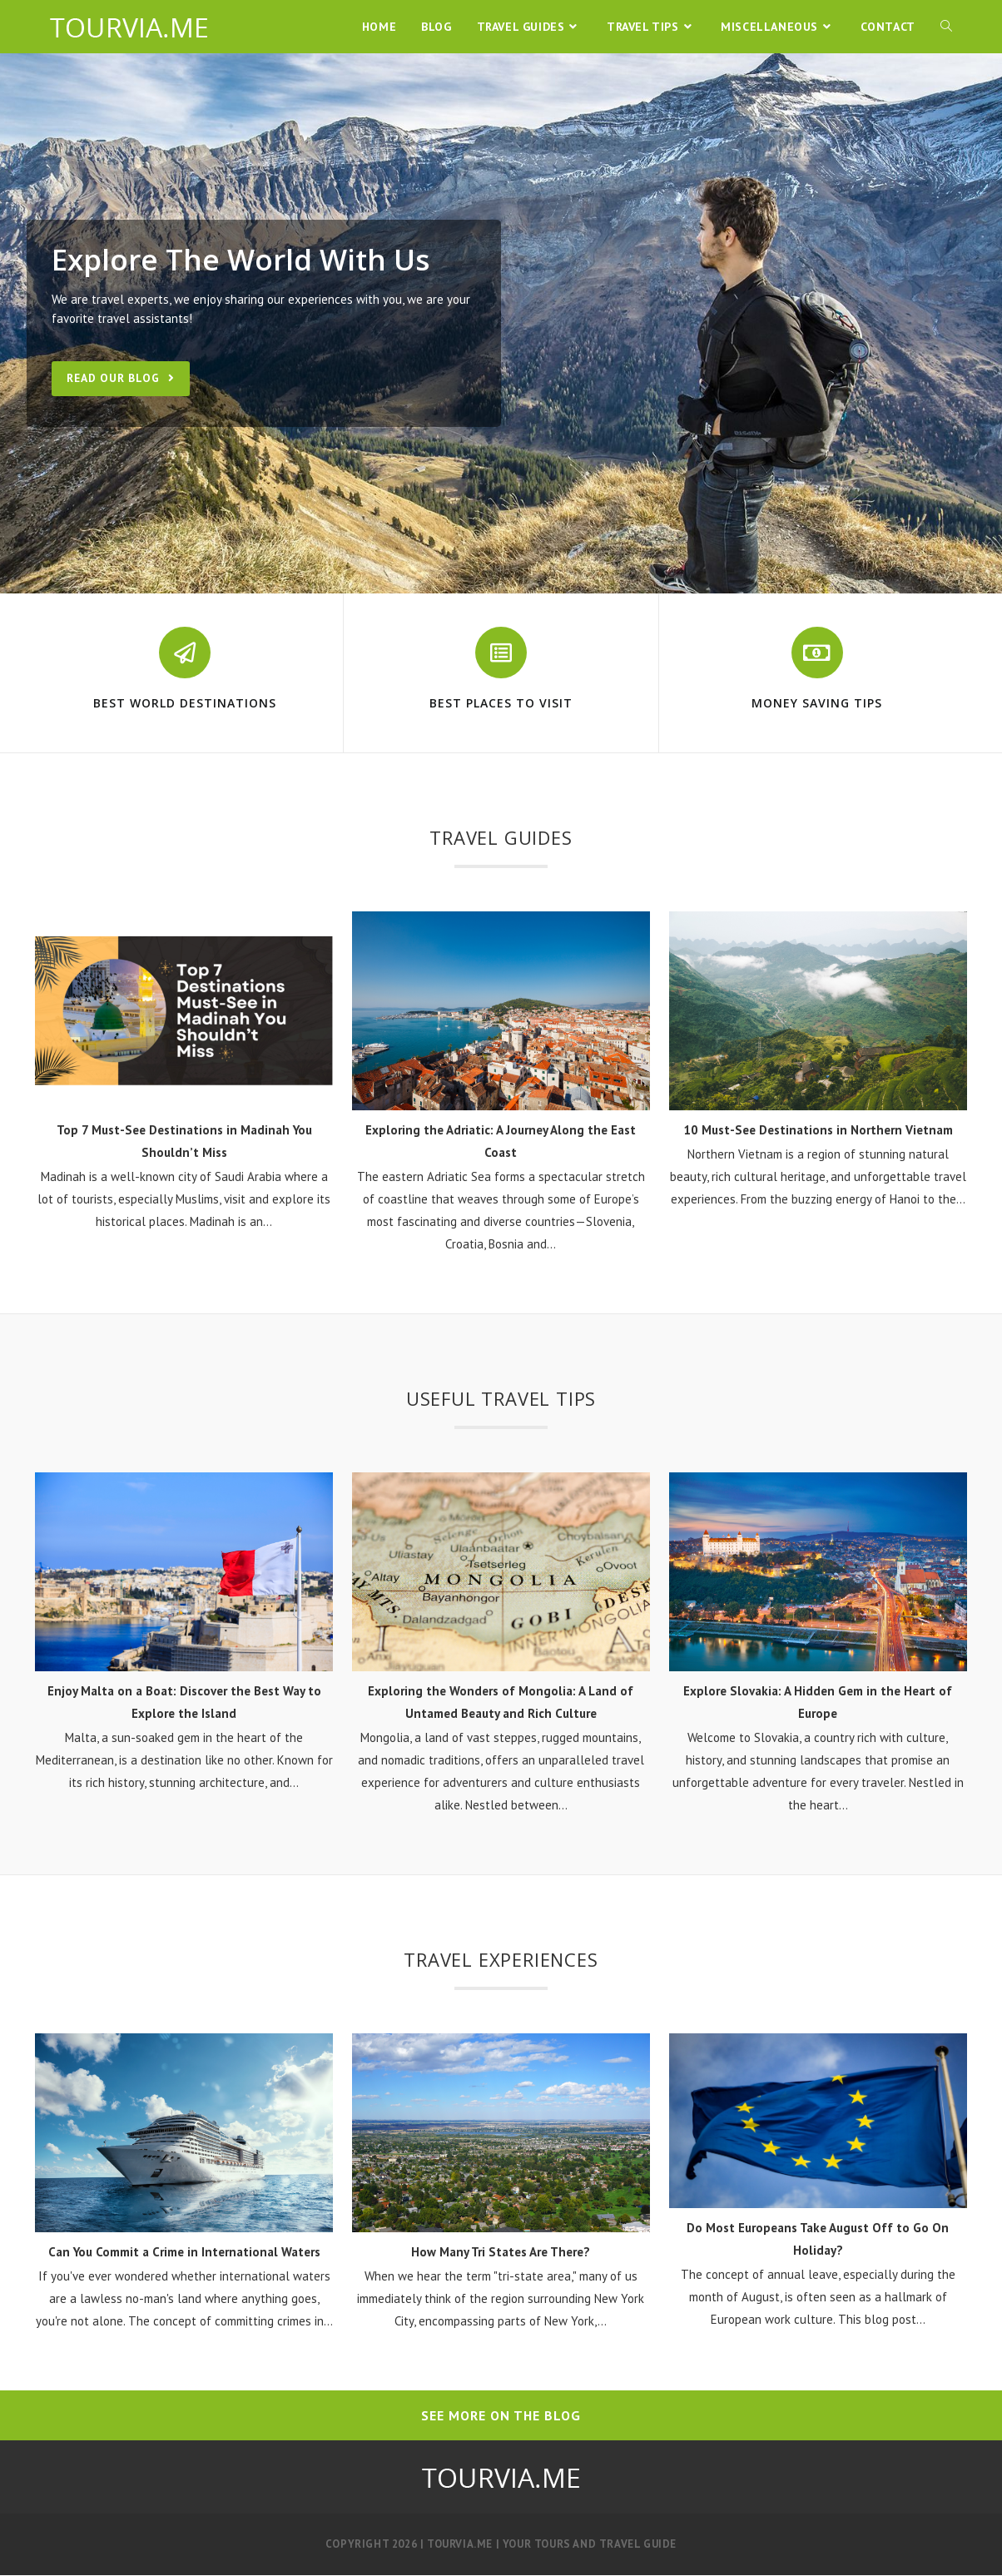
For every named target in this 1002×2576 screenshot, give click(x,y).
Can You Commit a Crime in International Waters (184, 2252)
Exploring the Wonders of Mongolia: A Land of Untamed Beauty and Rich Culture (500, 1702)
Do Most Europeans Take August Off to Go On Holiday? (818, 2239)
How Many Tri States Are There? (500, 2252)
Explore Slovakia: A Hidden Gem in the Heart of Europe (817, 1702)
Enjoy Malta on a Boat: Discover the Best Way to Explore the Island (184, 1702)
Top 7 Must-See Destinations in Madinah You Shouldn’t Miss (184, 1142)
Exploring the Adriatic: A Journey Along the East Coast (500, 1142)
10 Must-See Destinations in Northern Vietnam (818, 1131)
